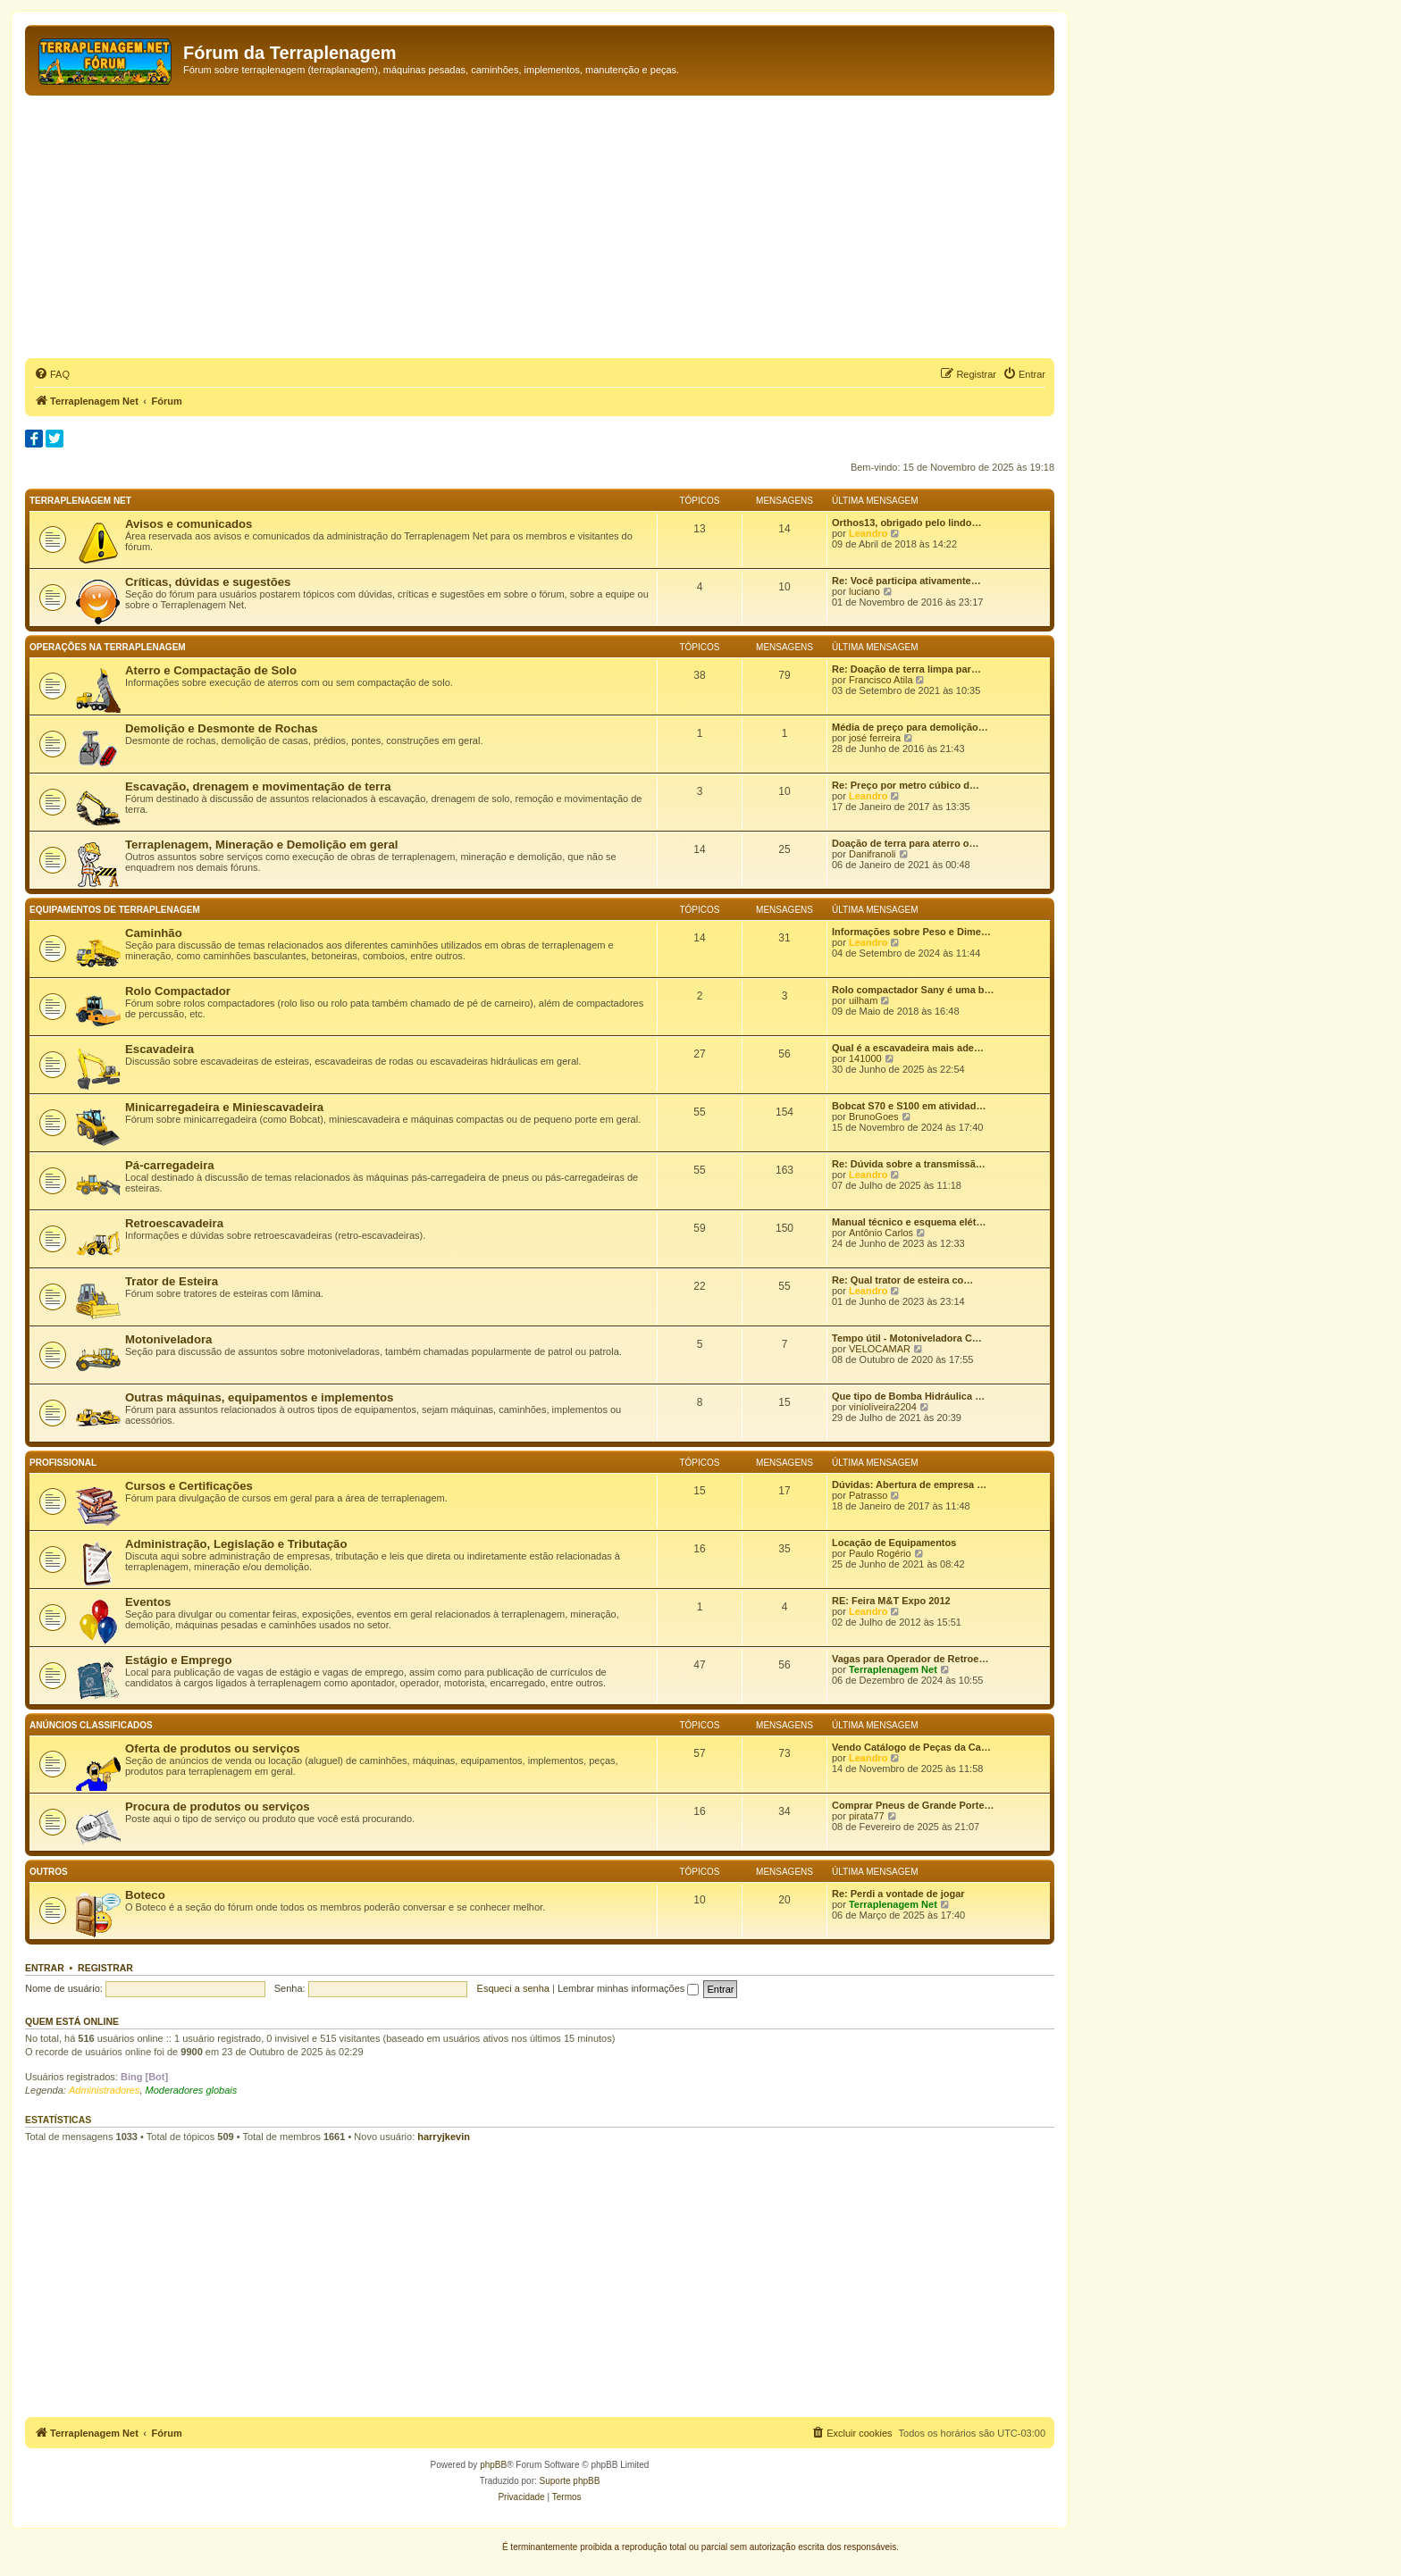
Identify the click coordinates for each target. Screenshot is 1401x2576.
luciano (864, 591)
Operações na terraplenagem (107, 647)
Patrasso (868, 1495)
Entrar (44, 1967)
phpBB (493, 2465)
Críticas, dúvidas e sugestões (207, 582)
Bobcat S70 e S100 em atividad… (909, 1105)
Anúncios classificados (91, 1725)
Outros (48, 1872)
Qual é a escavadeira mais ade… (908, 1047)
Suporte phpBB (570, 2481)
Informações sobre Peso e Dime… (911, 931)
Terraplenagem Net (80, 501)
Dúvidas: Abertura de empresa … (909, 1484)
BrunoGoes (874, 1116)
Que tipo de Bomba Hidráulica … (908, 1396)
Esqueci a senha (513, 1988)
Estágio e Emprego (178, 1660)
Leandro (868, 533)
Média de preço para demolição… (910, 727)
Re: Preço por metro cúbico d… (905, 785)
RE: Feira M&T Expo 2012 (891, 1600)
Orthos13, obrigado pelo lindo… (906, 522)
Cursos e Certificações (189, 1486)
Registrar (105, 1967)
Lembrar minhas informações (629, 1988)
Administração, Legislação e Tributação (236, 1544)
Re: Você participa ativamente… (906, 580)
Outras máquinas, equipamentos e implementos (259, 1397)
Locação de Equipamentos (894, 1542)
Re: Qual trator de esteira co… (902, 1280)
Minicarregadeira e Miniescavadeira (224, 1107)
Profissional (62, 1463)
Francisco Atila (881, 679)
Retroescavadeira (174, 1223)
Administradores (104, 2090)
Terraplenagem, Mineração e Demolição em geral (261, 844)
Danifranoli (872, 854)
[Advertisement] (539, 230)
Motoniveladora (168, 1339)
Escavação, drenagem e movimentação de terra (258, 786)
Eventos (148, 1602)
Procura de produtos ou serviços (217, 1806)
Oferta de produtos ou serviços (212, 1748)
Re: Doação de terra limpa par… (906, 669)
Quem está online (72, 2021)
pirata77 (867, 1816)
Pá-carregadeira (169, 1165)
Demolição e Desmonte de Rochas (221, 728)
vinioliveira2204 (883, 1406)
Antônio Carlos (881, 1232)
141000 (865, 1058)
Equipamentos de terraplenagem (114, 910)
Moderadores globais (192, 2090)
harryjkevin (443, 2136)
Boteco (145, 1895)
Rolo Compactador (178, 991)
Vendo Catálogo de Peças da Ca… (911, 1747)
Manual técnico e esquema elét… (909, 1222)
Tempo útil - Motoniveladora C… (907, 1338)
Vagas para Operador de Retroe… (910, 1658)
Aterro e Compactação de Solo (211, 670)
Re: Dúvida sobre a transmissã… (909, 1163)
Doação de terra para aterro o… (905, 843)
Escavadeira (159, 1049)
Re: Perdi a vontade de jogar (898, 1893)
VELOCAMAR (879, 1348)
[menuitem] (52, 374)
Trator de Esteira (171, 1281)
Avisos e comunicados (188, 524)
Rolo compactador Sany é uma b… (913, 989)
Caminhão (153, 933)
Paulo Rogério (880, 1553)
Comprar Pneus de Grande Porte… (913, 1805)
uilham (863, 1000)
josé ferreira (875, 737)
